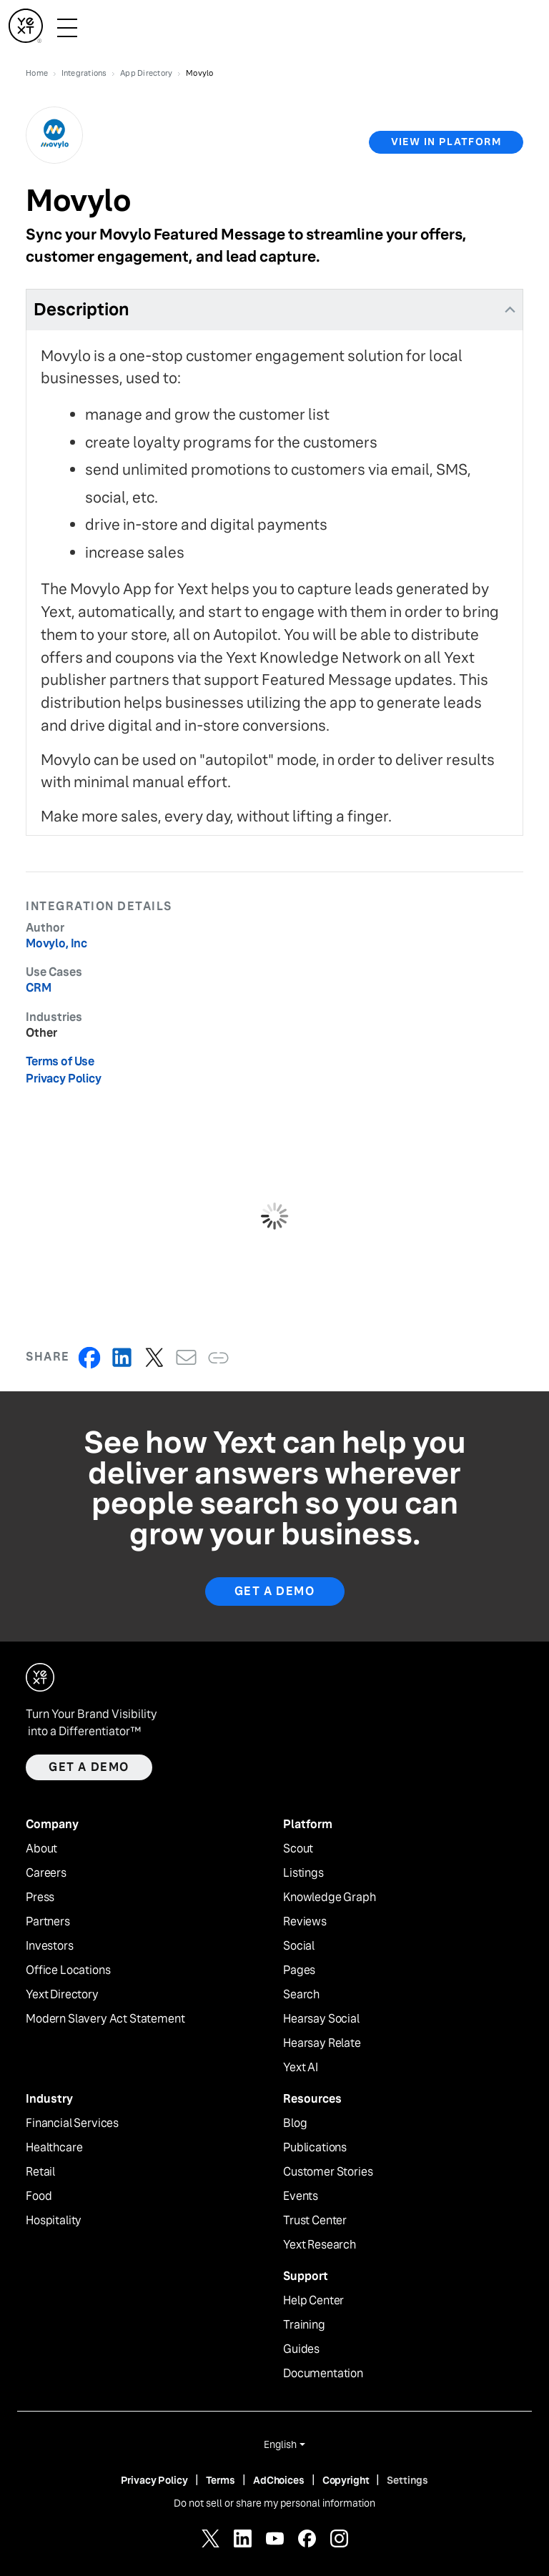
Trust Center (315, 2221)
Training (304, 2325)
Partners (48, 1922)
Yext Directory (62, 1995)
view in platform (446, 141)
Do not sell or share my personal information (274, 2503)
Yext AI (300, 2068)
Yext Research (319, 2245)
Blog (295, 2123)
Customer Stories (327, 2172)
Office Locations (68, 1970)
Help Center (313, 2301)
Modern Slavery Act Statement (105, 2019)
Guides (301, 2349)
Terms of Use (60, 1061)
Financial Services (72, 2123)
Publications (315, 2148)
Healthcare (54, 2148)
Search (301, 1995)
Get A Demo (274, 1591)
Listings (303, 1873)
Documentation (323, 2374)
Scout (298, 1849)
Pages (299, 1970)
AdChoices (279, 2480)
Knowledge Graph (329, 1897)
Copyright (346, 2480)
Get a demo (89, 1767)
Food (38, 2196)
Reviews (305, 1922)
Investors (50, 1946)
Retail (40, 2172)
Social (299, 1946)
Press (40, 1897)
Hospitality (53, 2221)
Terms (220, 2480)
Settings (407, 2480)
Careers (46, 1873)
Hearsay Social (321, 2019)
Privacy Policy (64, 1078)
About (41, 1849)
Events (300, 2196)
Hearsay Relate (322, 2043)
